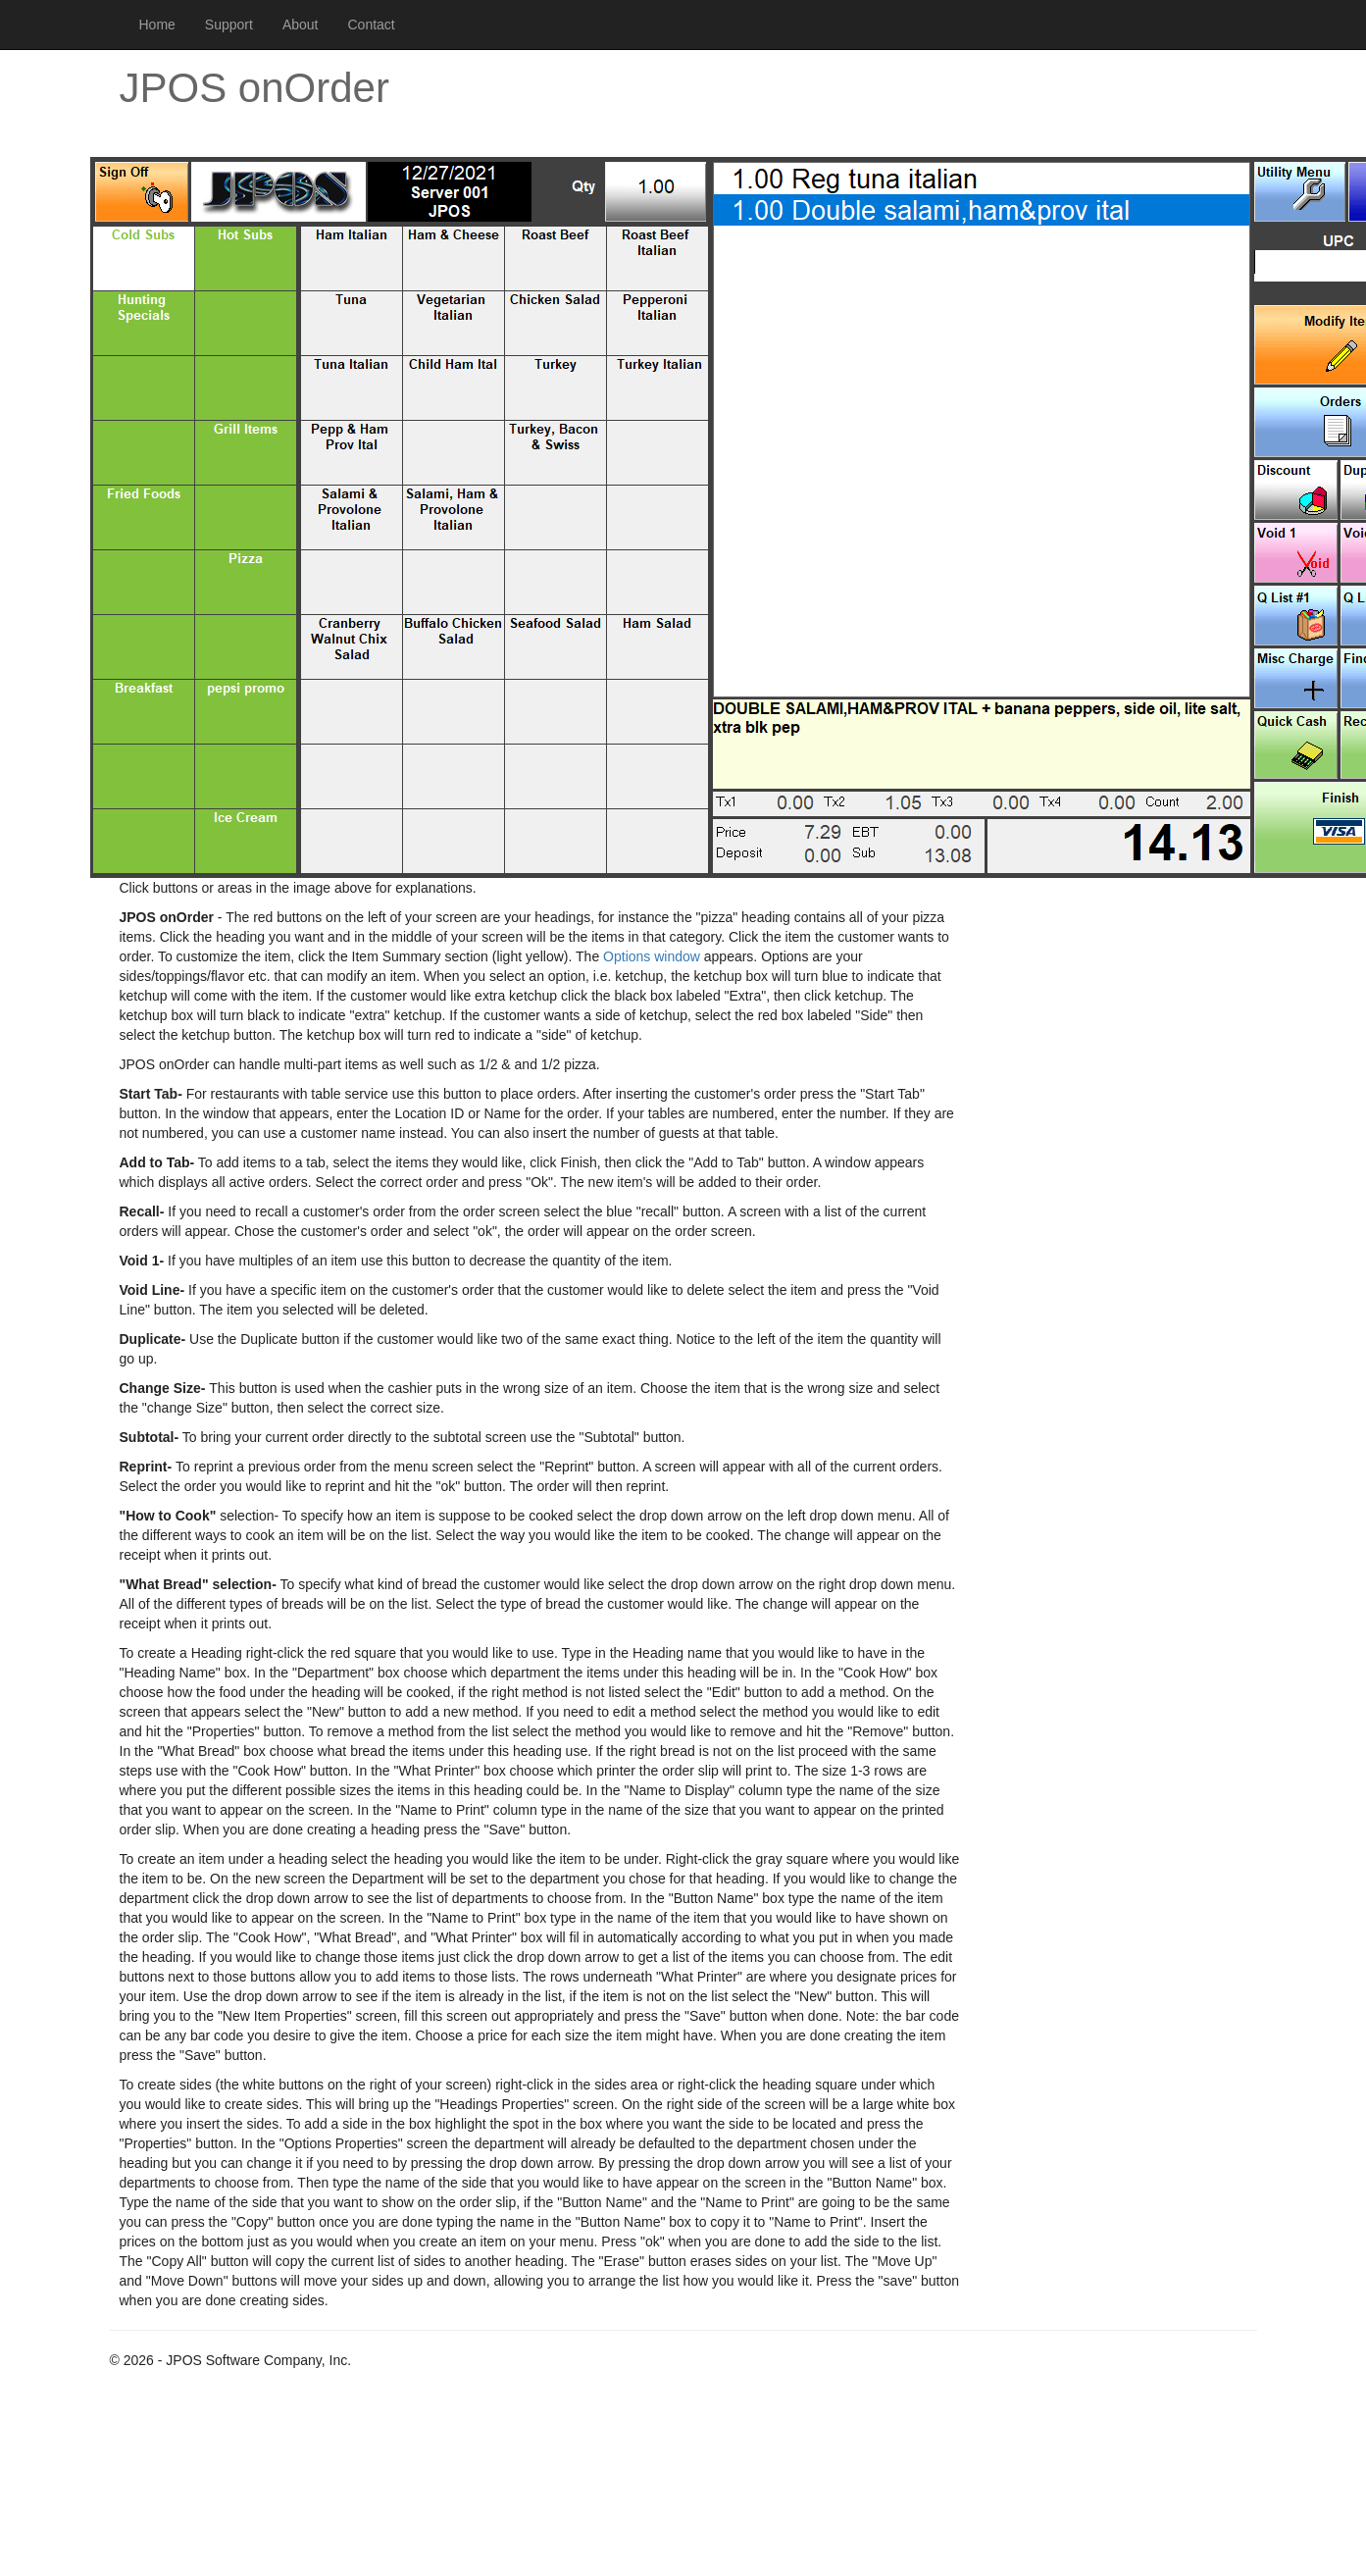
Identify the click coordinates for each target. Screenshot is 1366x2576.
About (300, 24)
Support (229, 24)
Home (157, 24)
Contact (371, 24)
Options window (651, 956)
